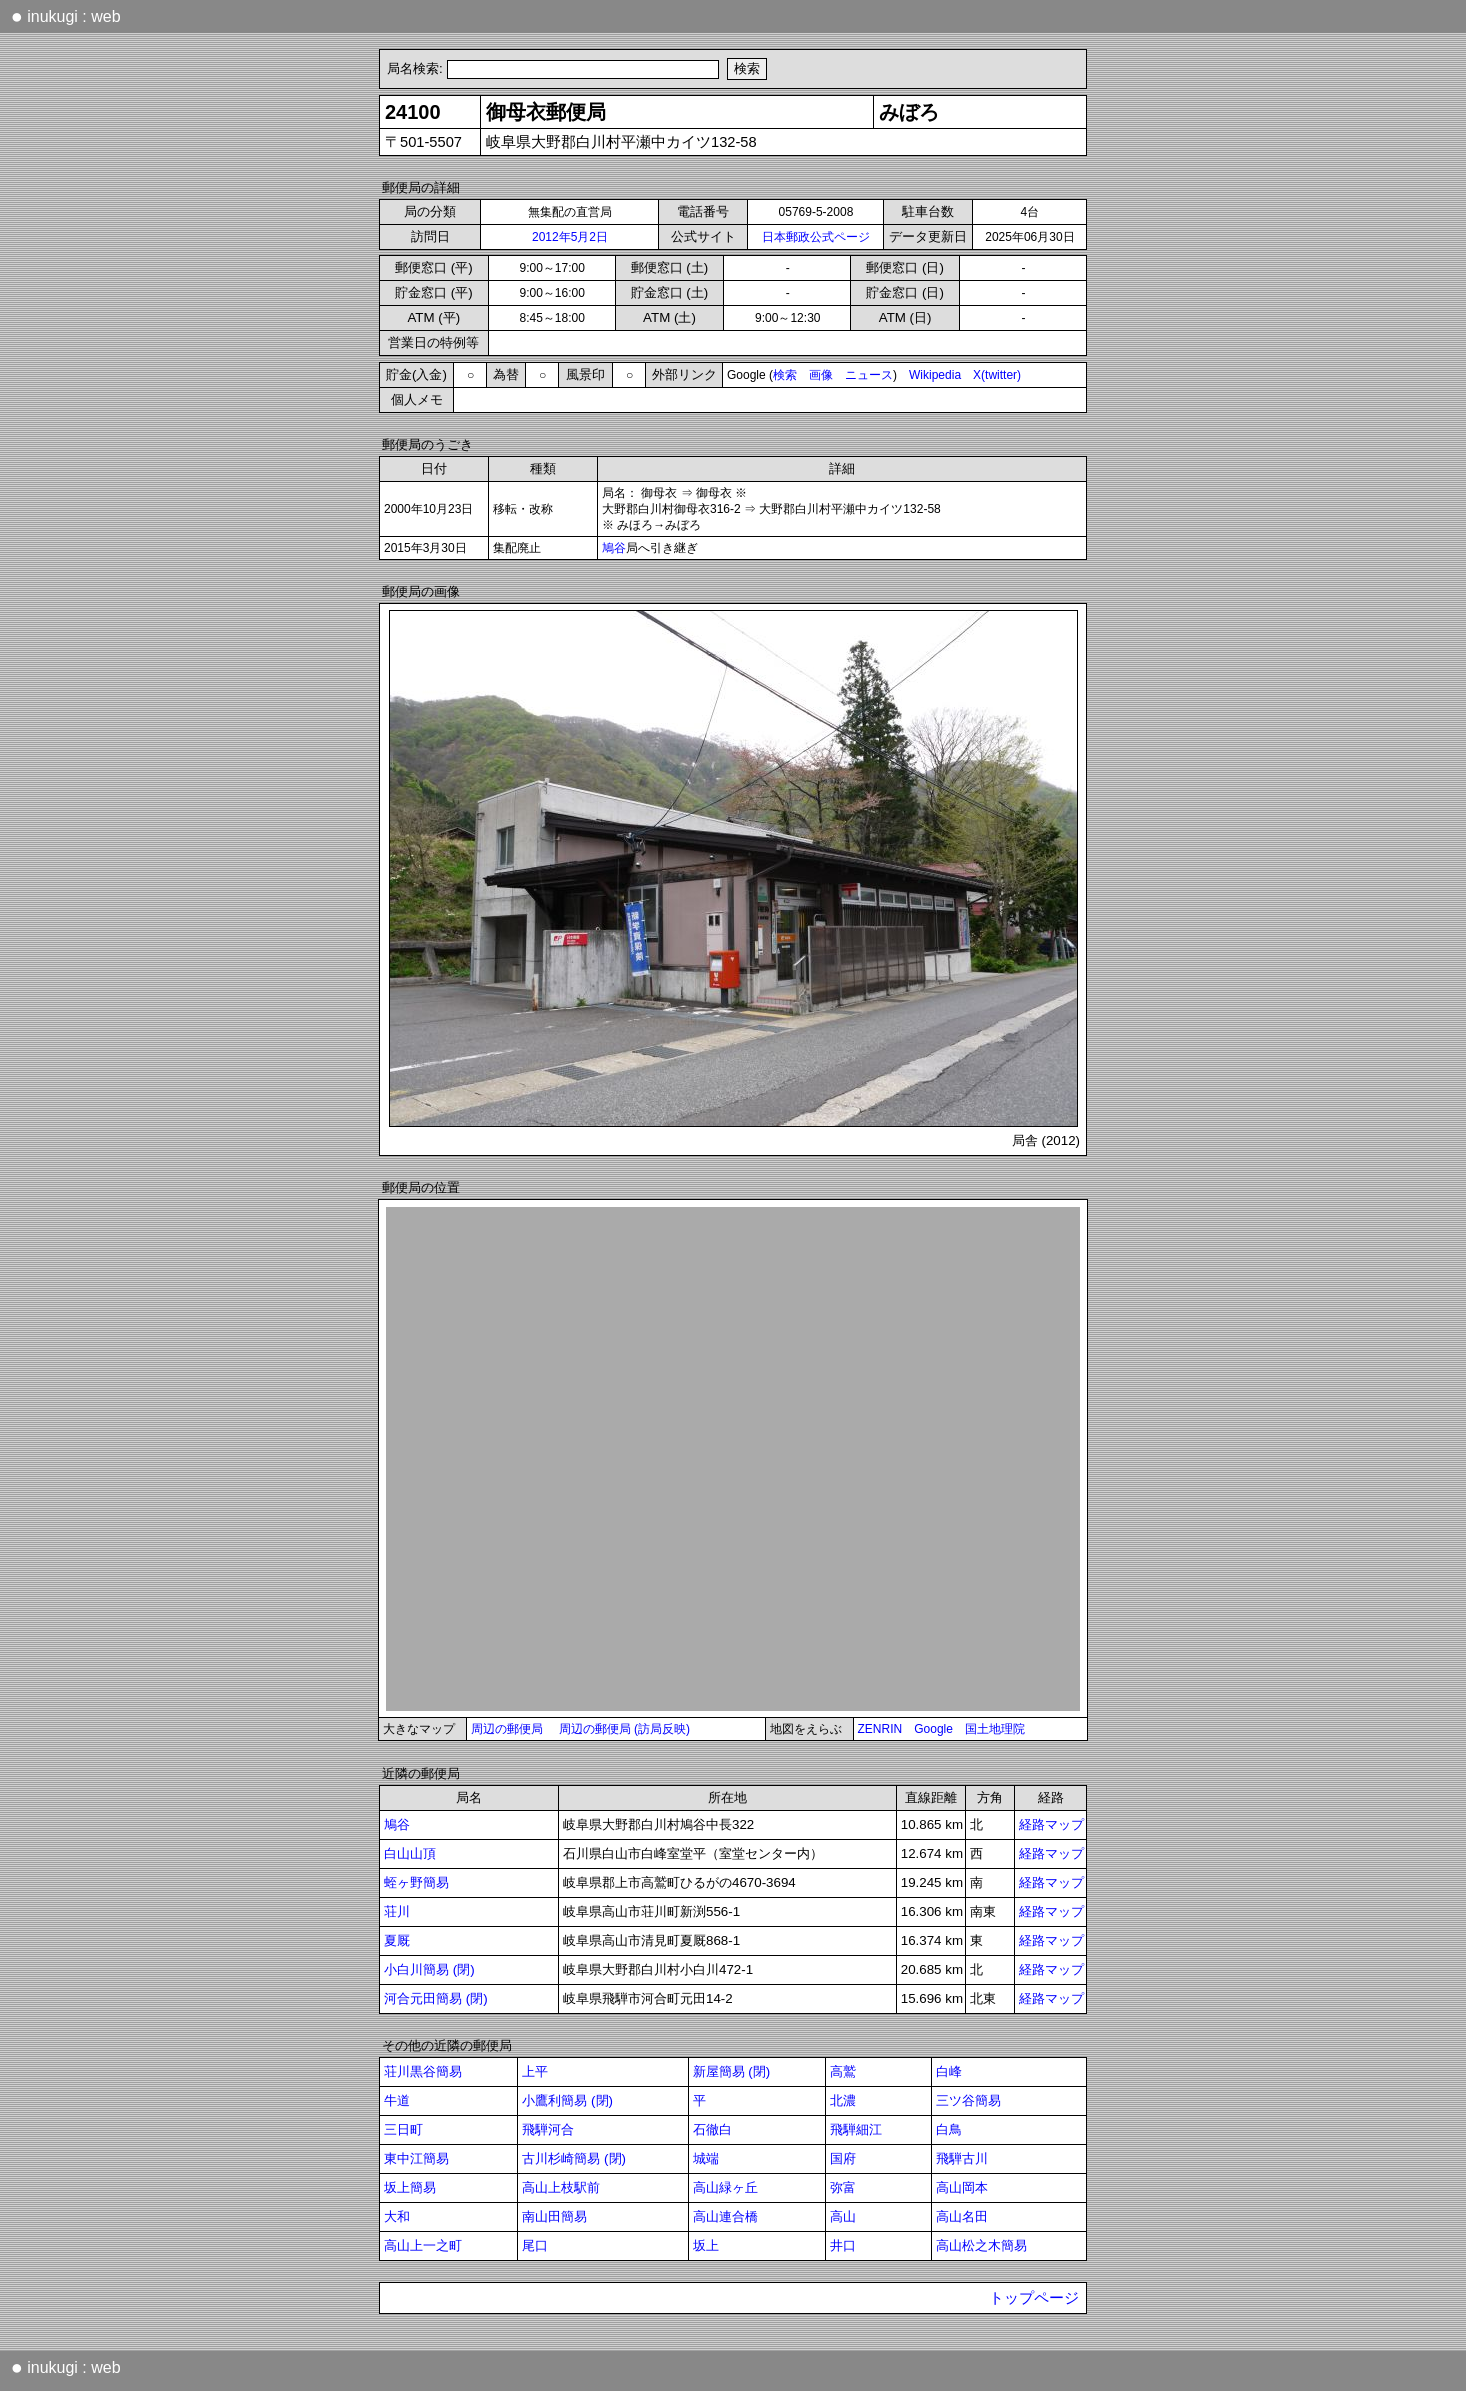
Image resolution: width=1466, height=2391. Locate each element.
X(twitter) (997, 375)
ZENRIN (880, 1729)
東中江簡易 (416, 2158)
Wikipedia (935, 375)
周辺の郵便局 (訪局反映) (624, 1729)
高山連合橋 (725, 2216)
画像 (821, 375)
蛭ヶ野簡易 (416, 1882)
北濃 (843, 2100)
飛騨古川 (962, 2158)
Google (933, 1729)
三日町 (403, 2129)
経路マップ (1051, 1824)
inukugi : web (66, 16)
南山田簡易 (554, 2216)
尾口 (535, 2245)
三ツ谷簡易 (968, 2100)
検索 (785, 375)
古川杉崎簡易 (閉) (574, 2158)
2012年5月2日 (570, 237)
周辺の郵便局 (507, 1729)
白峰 (949, 2071)
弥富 (843, 2187)
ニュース (869, 375)
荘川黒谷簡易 (423, 2071)
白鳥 (949, 2129)
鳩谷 (614, 548)
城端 (706, 2158)
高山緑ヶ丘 (725, 2187)
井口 (843, 2245)
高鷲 (843, 2071)
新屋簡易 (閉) (732, 2071)
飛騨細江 (856, 2129)
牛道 (397, 2100)
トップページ (1034, 2298)
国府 (843, 2158)
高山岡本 (962, 2187)
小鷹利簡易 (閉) (567, 2100)
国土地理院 (995, 1729)
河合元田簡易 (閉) (436, 1998)
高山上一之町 (423, 2245)
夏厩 (397, 1940)
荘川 (397, 1911)
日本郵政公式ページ (816, 237)
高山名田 (962, 2216)
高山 (843, 2216)
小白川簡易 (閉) (429, 1969)
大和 (397, 2216)
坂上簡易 (410, 2187)
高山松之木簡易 (981, 2245)
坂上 (706, 2245)
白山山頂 (410, 1853)
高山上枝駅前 (561, 2187)
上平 (535, 2071)
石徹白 (712, 2129)
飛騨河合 (548, 2129)
